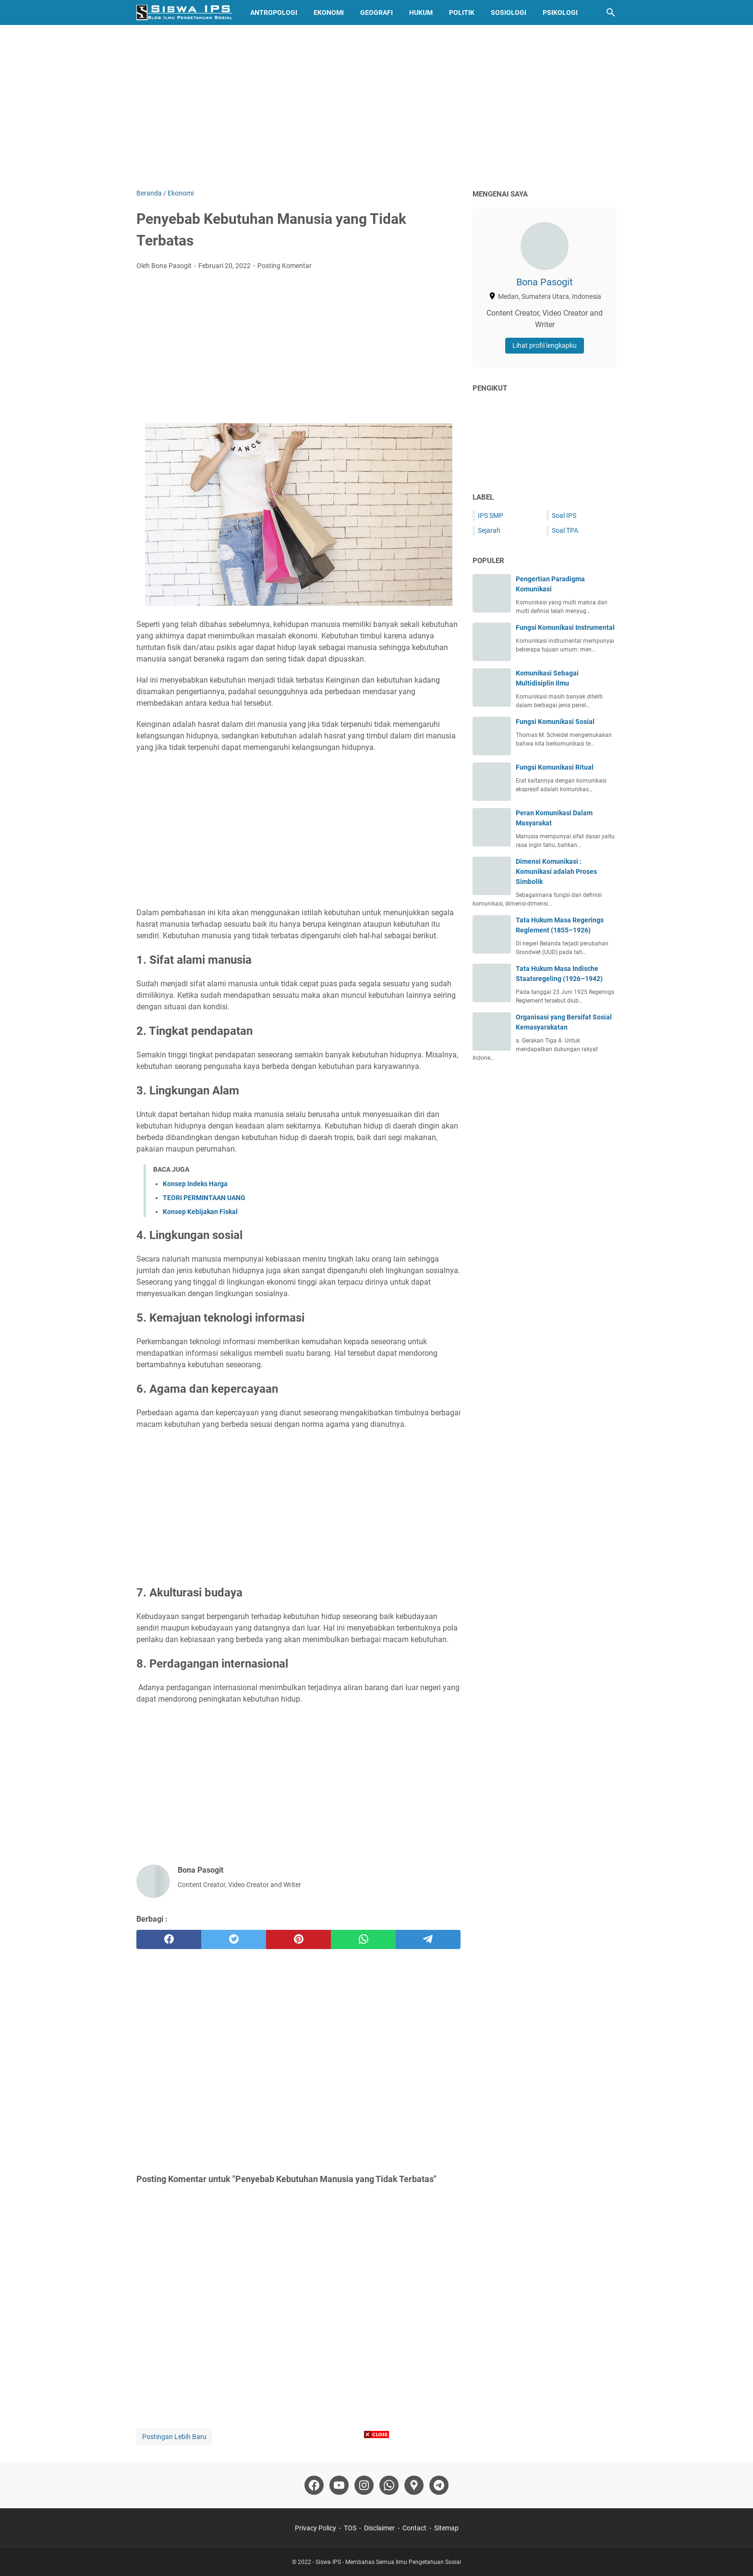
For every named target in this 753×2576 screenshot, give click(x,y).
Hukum (421, 12)
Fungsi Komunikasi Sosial (555, 721)
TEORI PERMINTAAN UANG (204, 1198)
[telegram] (428, 1939)
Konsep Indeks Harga (195, 1184)
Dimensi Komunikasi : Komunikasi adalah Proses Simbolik (556, 871)
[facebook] (168, 1939)
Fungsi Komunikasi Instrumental (565, 627)
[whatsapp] (363, 1939)
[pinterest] (298, 1939)
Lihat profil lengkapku (544, 345)
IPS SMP (490, 515)
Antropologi (273, 12)
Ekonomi (329, 12)
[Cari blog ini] (611, 12)
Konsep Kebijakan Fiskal (200, 1211)
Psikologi (560, 12)
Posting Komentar (284, 266)
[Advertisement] (376, 106)
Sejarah (489, 530)
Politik (461, 12)
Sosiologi (508, 12)
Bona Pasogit (544, 282)
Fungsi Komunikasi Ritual (555, 767)
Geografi (376, 12)
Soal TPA (565, 530)
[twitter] (233, 1939)
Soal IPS (564, 515)
